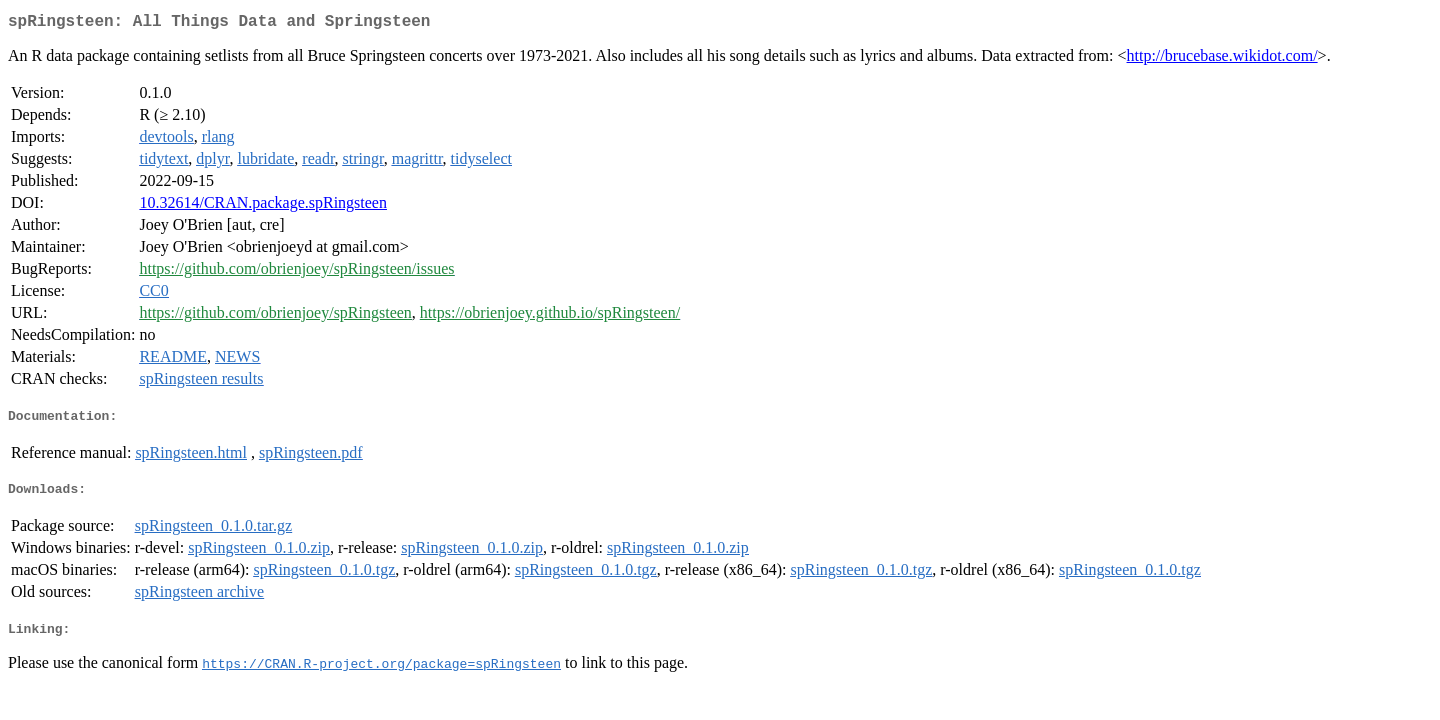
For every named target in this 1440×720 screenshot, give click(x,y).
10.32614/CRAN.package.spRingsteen (263, 206)
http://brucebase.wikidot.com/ (1222, 59)
